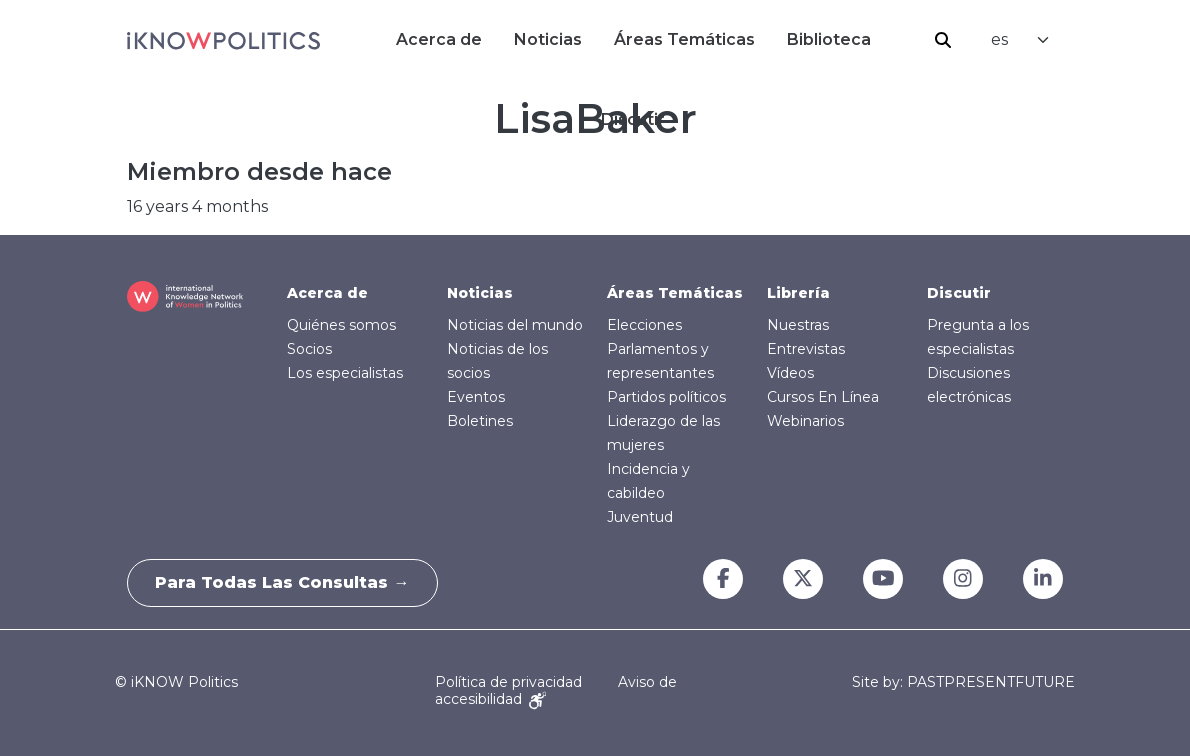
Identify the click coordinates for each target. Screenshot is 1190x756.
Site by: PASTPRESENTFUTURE (963, 682)
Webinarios (805, 421)
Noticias (548, 39)
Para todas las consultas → (285, 582)
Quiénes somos (341, 325)
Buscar (943, 40)
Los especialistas (345, 373)
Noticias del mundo (515, 325)
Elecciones (644, 325)
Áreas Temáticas (684, 39)
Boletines (480, 421)
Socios (309, 349)
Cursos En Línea (823, 397)
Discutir (959, 293)
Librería (798, 293)
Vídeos (790, 373)
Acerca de (439, 39)
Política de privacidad (508, 682)
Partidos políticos (666, 397)
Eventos (476, 397)
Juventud (640, 517)
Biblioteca (829, 39)
